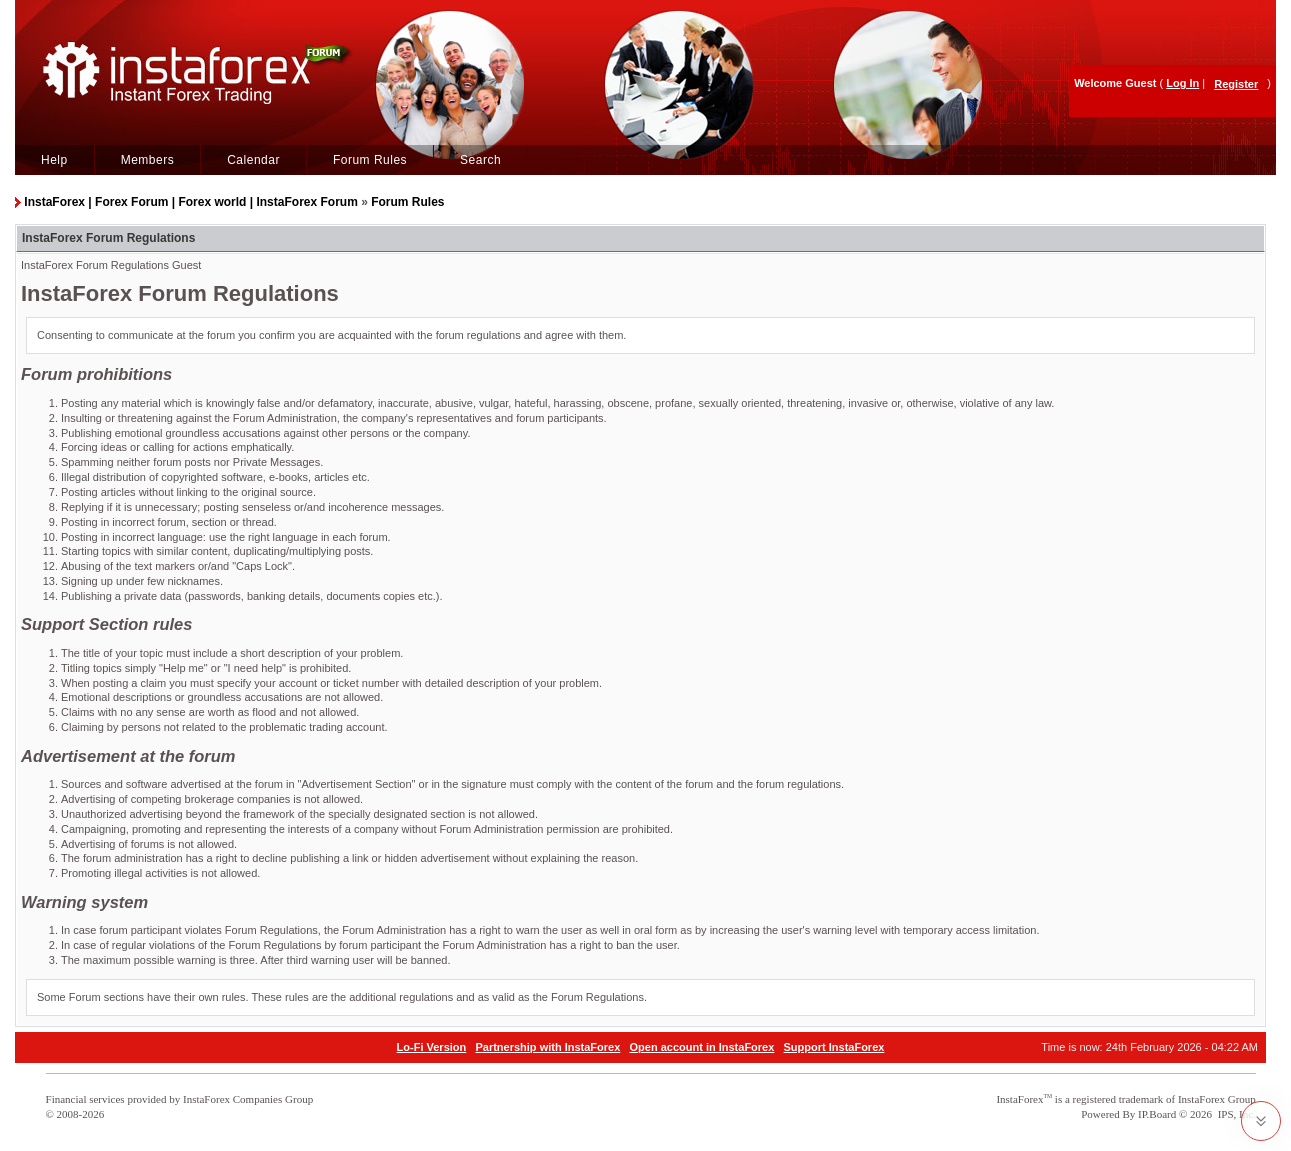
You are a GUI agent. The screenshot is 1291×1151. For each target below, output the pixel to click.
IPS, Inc (1235, 1114)
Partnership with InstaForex (547, 1047)
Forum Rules (370, 160)
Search (480, 160)
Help (54, 160)
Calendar (253, 160)
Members (148, 160)
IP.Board (1157, 1114)
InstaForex (1019, 1099)
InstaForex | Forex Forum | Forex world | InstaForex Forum (190, 202)
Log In (1182, 83)
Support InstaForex (834, 1047)
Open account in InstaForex (702, 1047)
